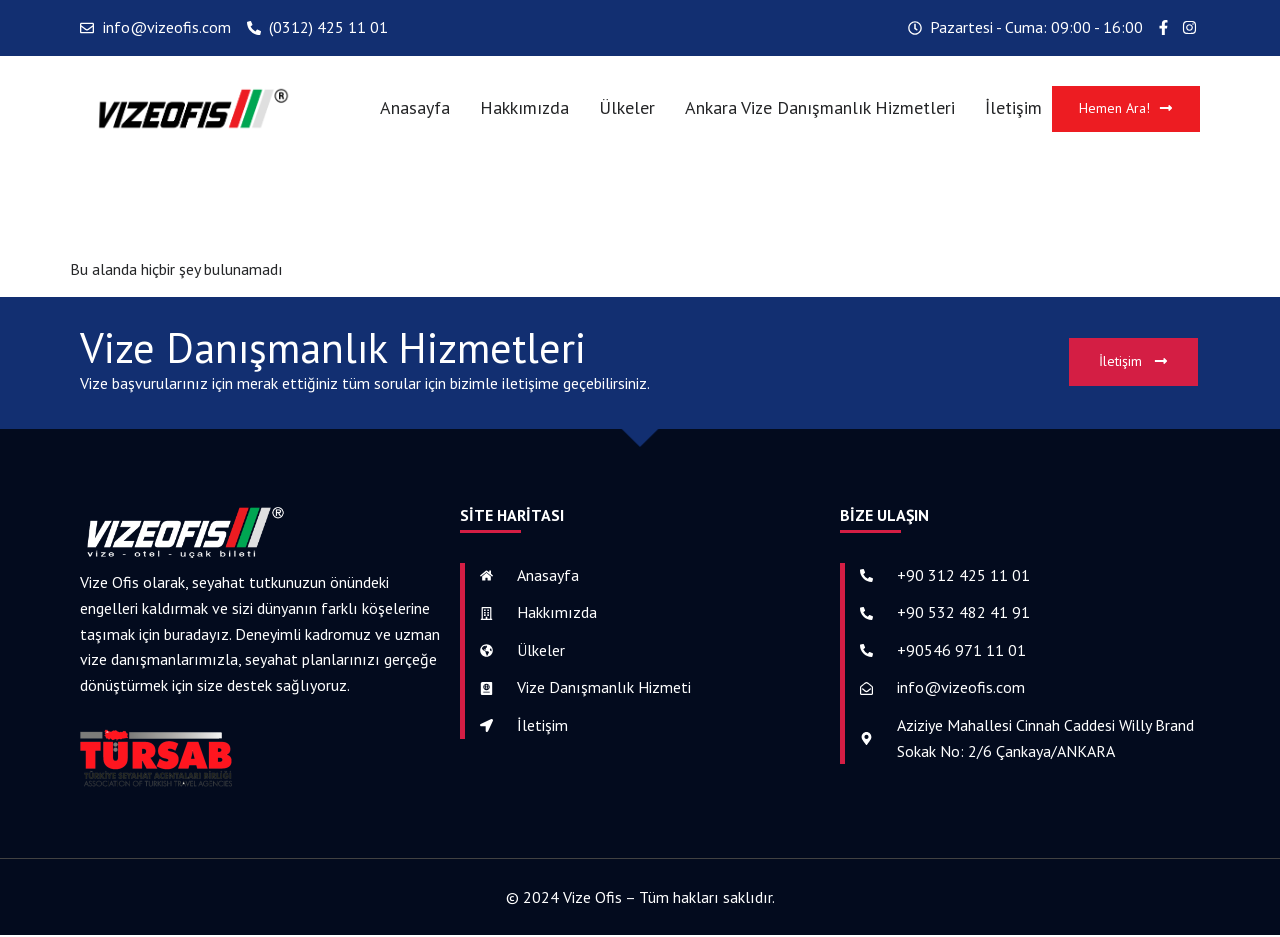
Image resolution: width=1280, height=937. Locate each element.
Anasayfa (409, 108)
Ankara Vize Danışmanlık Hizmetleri (814, 108)
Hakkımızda (518, 108)
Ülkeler (621, 108)
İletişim (1007, 108)
